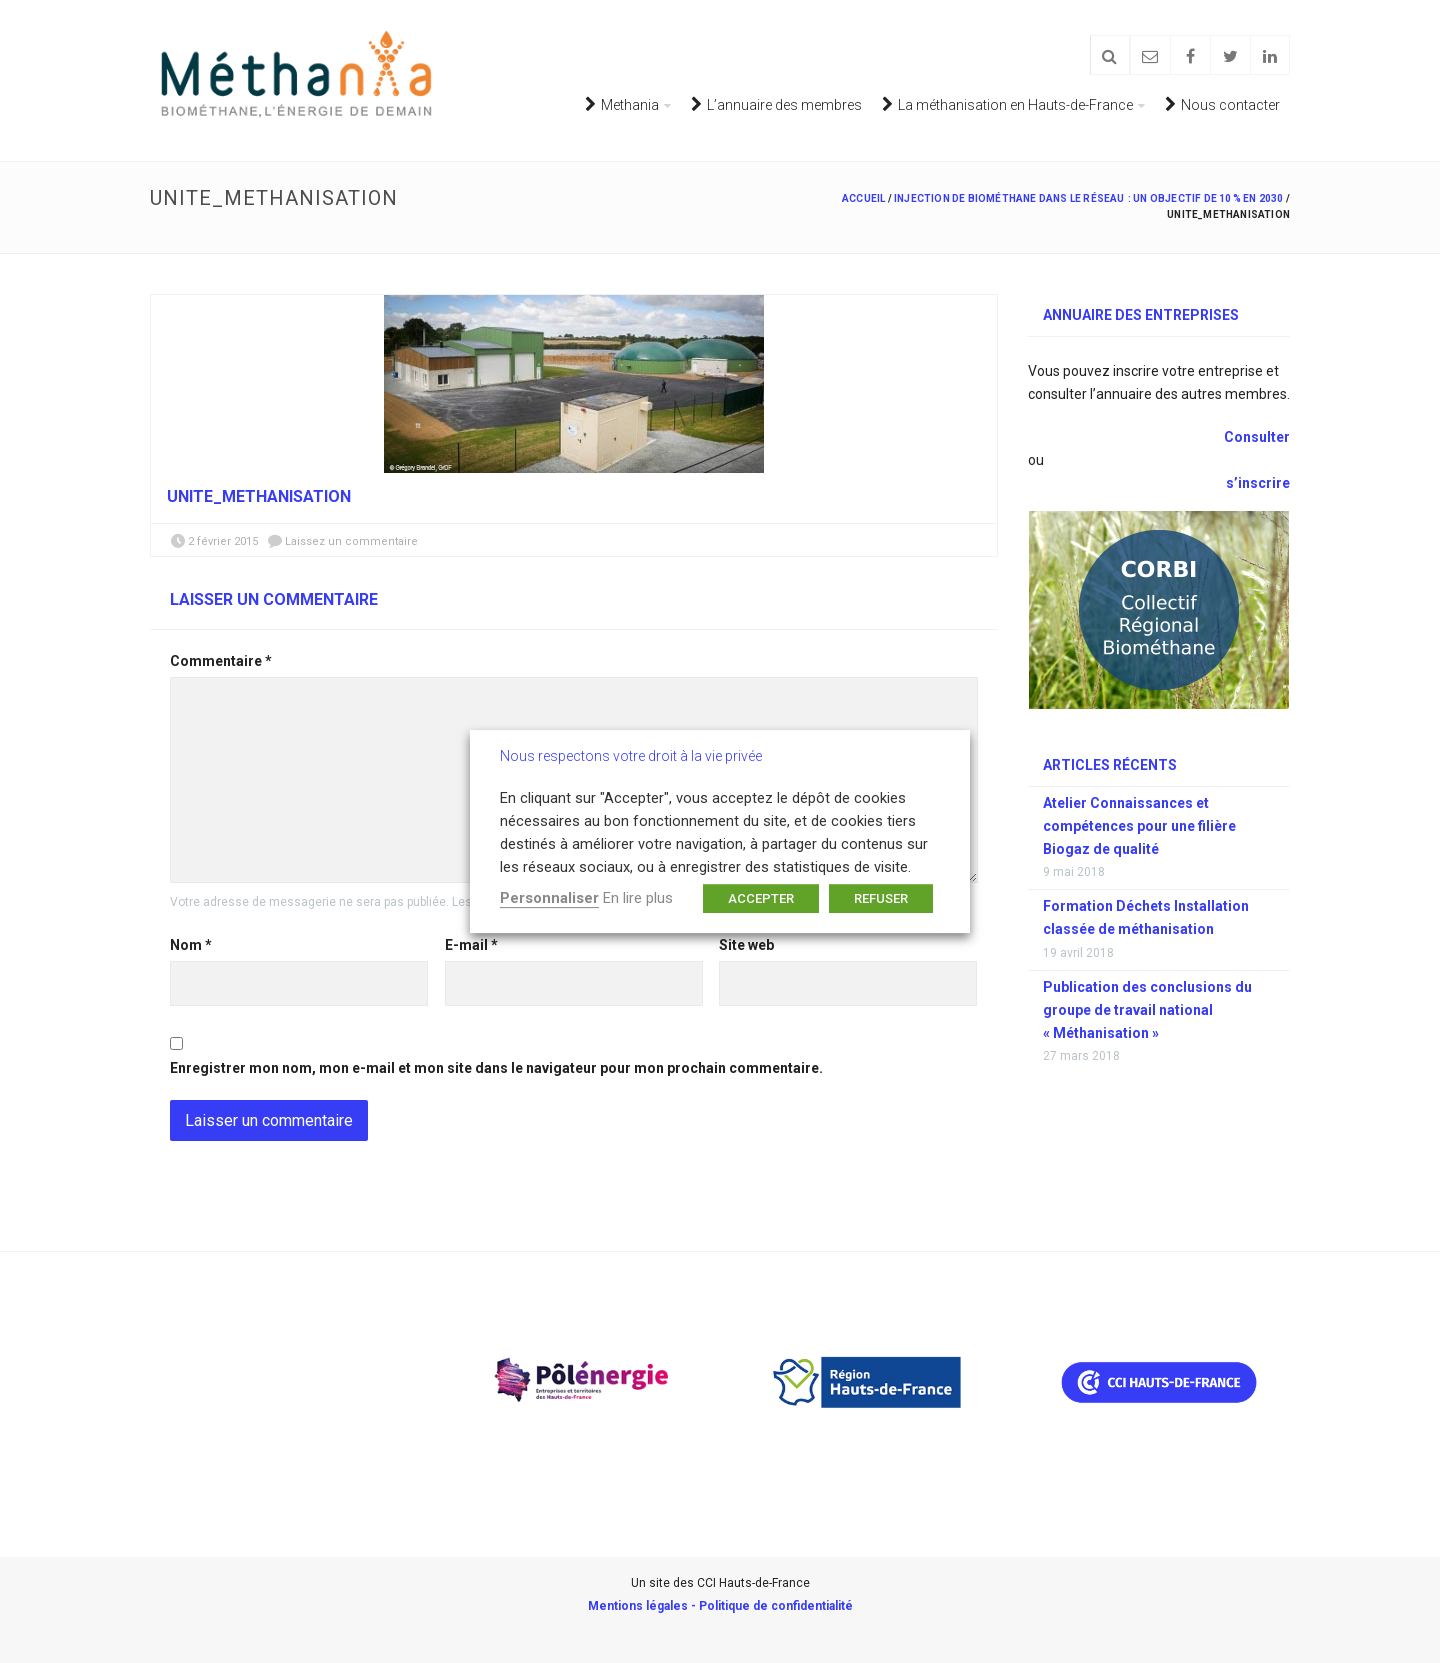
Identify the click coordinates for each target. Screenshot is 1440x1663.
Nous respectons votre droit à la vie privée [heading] (631, 756)
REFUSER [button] (881, 898)
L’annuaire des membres (776, 104)
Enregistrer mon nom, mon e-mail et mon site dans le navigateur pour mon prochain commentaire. (496, 1068)
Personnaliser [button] (549, 898)
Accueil (863, 198)
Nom (191, 945)
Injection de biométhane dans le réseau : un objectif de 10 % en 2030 (1089, 198)
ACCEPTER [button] (761, 898)
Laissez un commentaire (351, 541)
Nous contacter (1222, 104)
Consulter (1255, 437)
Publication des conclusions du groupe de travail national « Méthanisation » (1147, 1010)
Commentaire (221, 661)
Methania (622, 104)
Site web (746, 945)
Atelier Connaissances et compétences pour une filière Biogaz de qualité (1139, 826)
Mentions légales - (643, 1606)
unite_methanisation (259, 496)
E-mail (471, 945)
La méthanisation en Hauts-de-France (1007, 104)
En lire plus (638, 898)
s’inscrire (1258, 483)
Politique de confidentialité (776, 1606)
